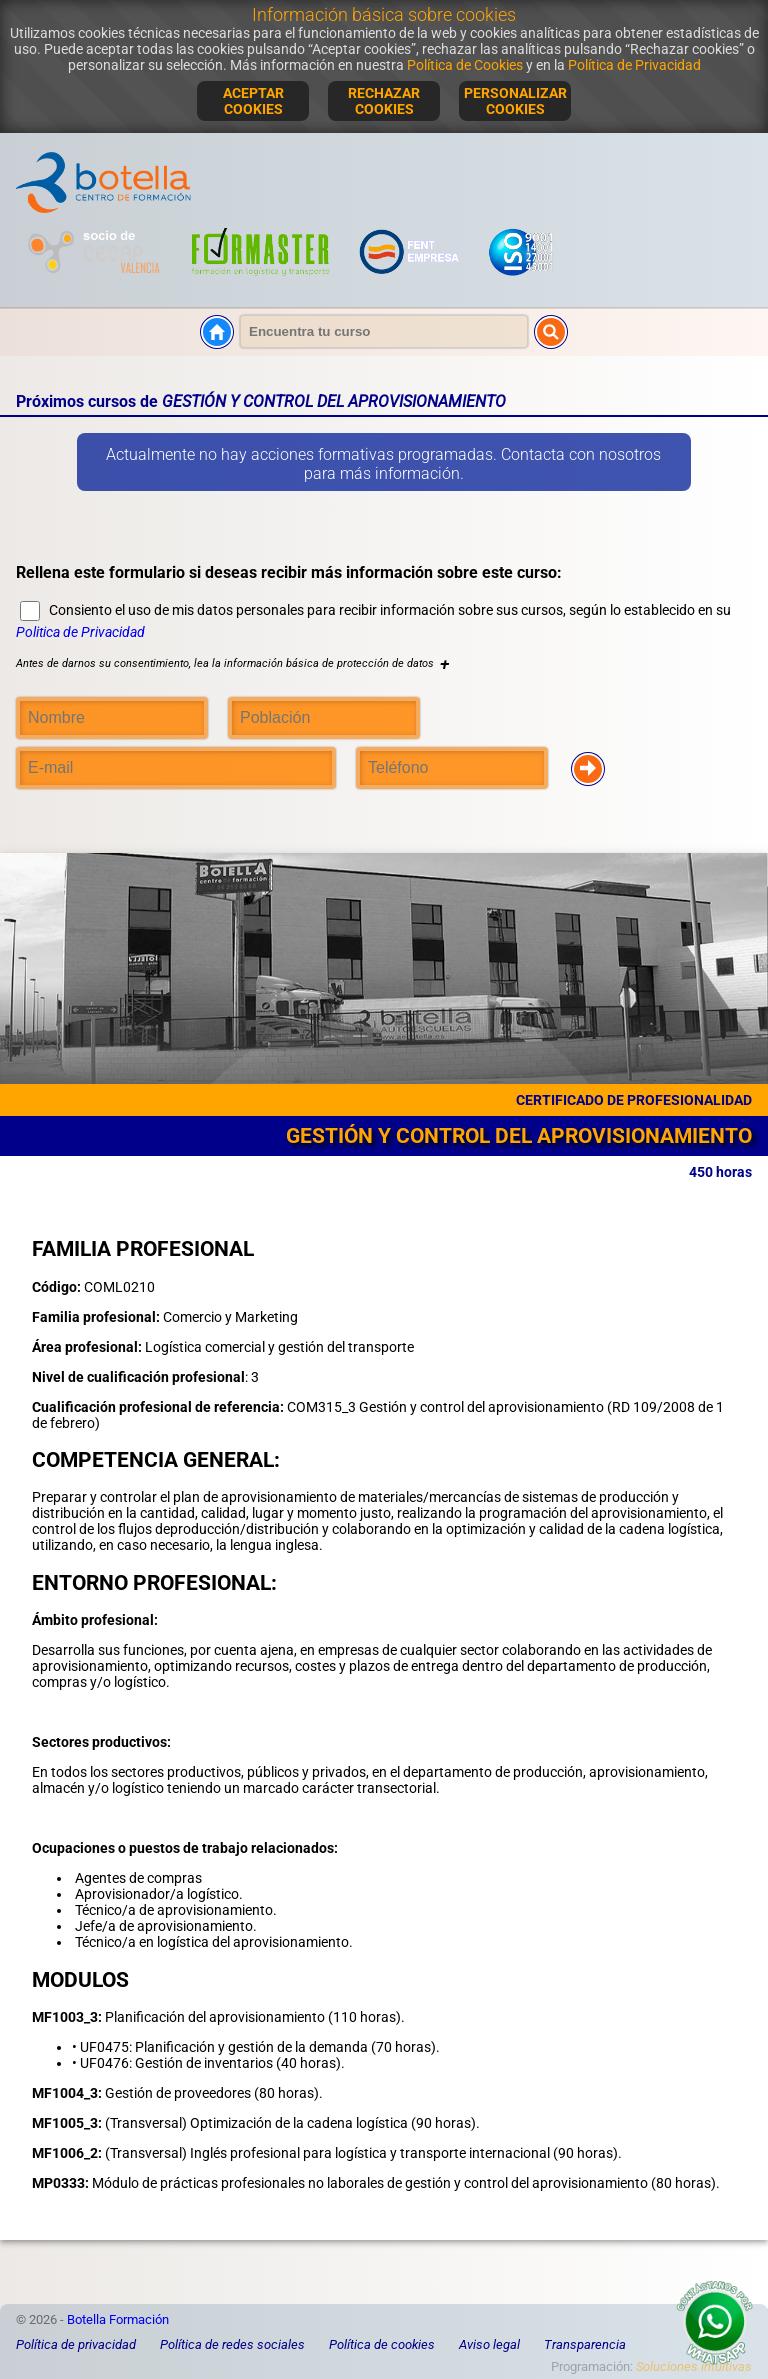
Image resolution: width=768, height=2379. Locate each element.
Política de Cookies (465, 65)
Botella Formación (118, 2319)
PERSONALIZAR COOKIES (515, 101)
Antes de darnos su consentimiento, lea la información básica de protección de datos (232, 663)
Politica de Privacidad (80, 632)
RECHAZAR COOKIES (384, 101)
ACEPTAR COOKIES (253, 101)
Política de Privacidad (634, 65)
